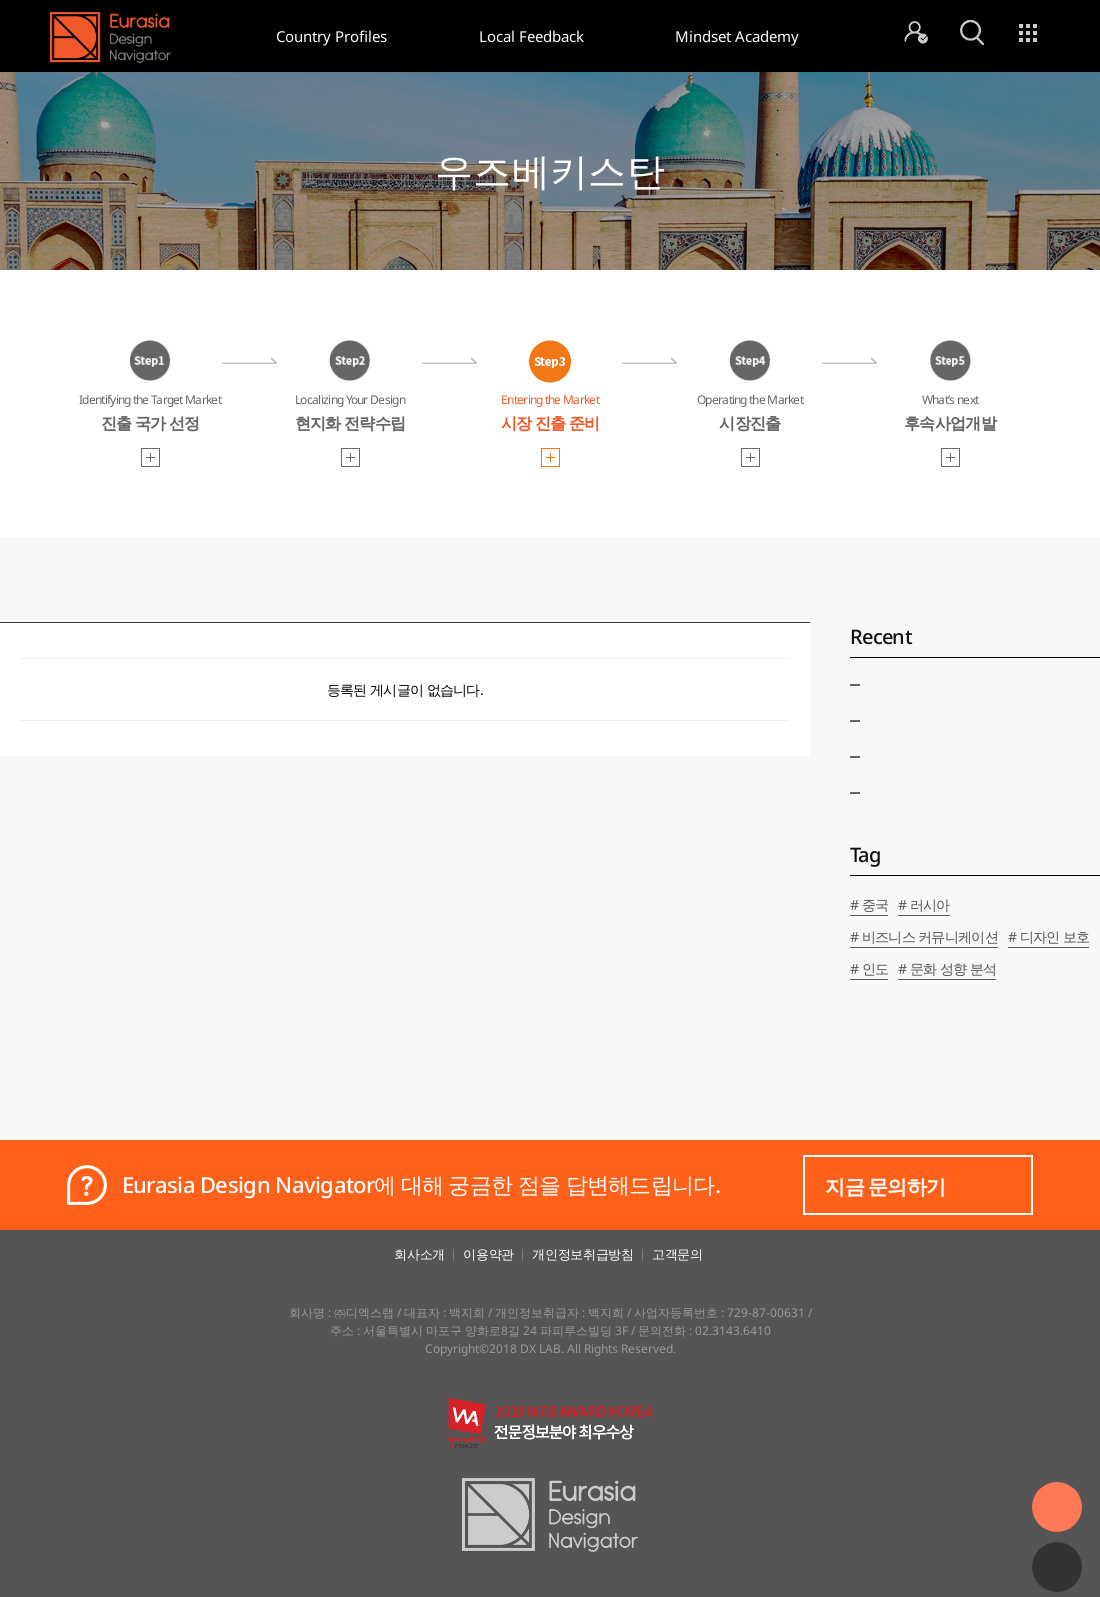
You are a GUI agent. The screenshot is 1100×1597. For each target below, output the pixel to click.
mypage (916, 32)
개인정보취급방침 (582, 1254)
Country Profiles (331, 36)
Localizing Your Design (350, 414)
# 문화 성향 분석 (947, 968)
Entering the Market (550, 414)
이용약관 (488, 1254)
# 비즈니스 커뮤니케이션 (924, 936)
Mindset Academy (737, 36)
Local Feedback (531, 36)
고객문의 (677, 1254)
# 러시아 (924, 904)
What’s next (950, 414)
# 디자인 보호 (1048, 936)
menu (1027, 32)
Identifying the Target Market (150, 414)
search (972, 32)
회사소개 (419, 1254)
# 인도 (869, 968)
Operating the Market (750, 414)
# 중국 (869, 904)
